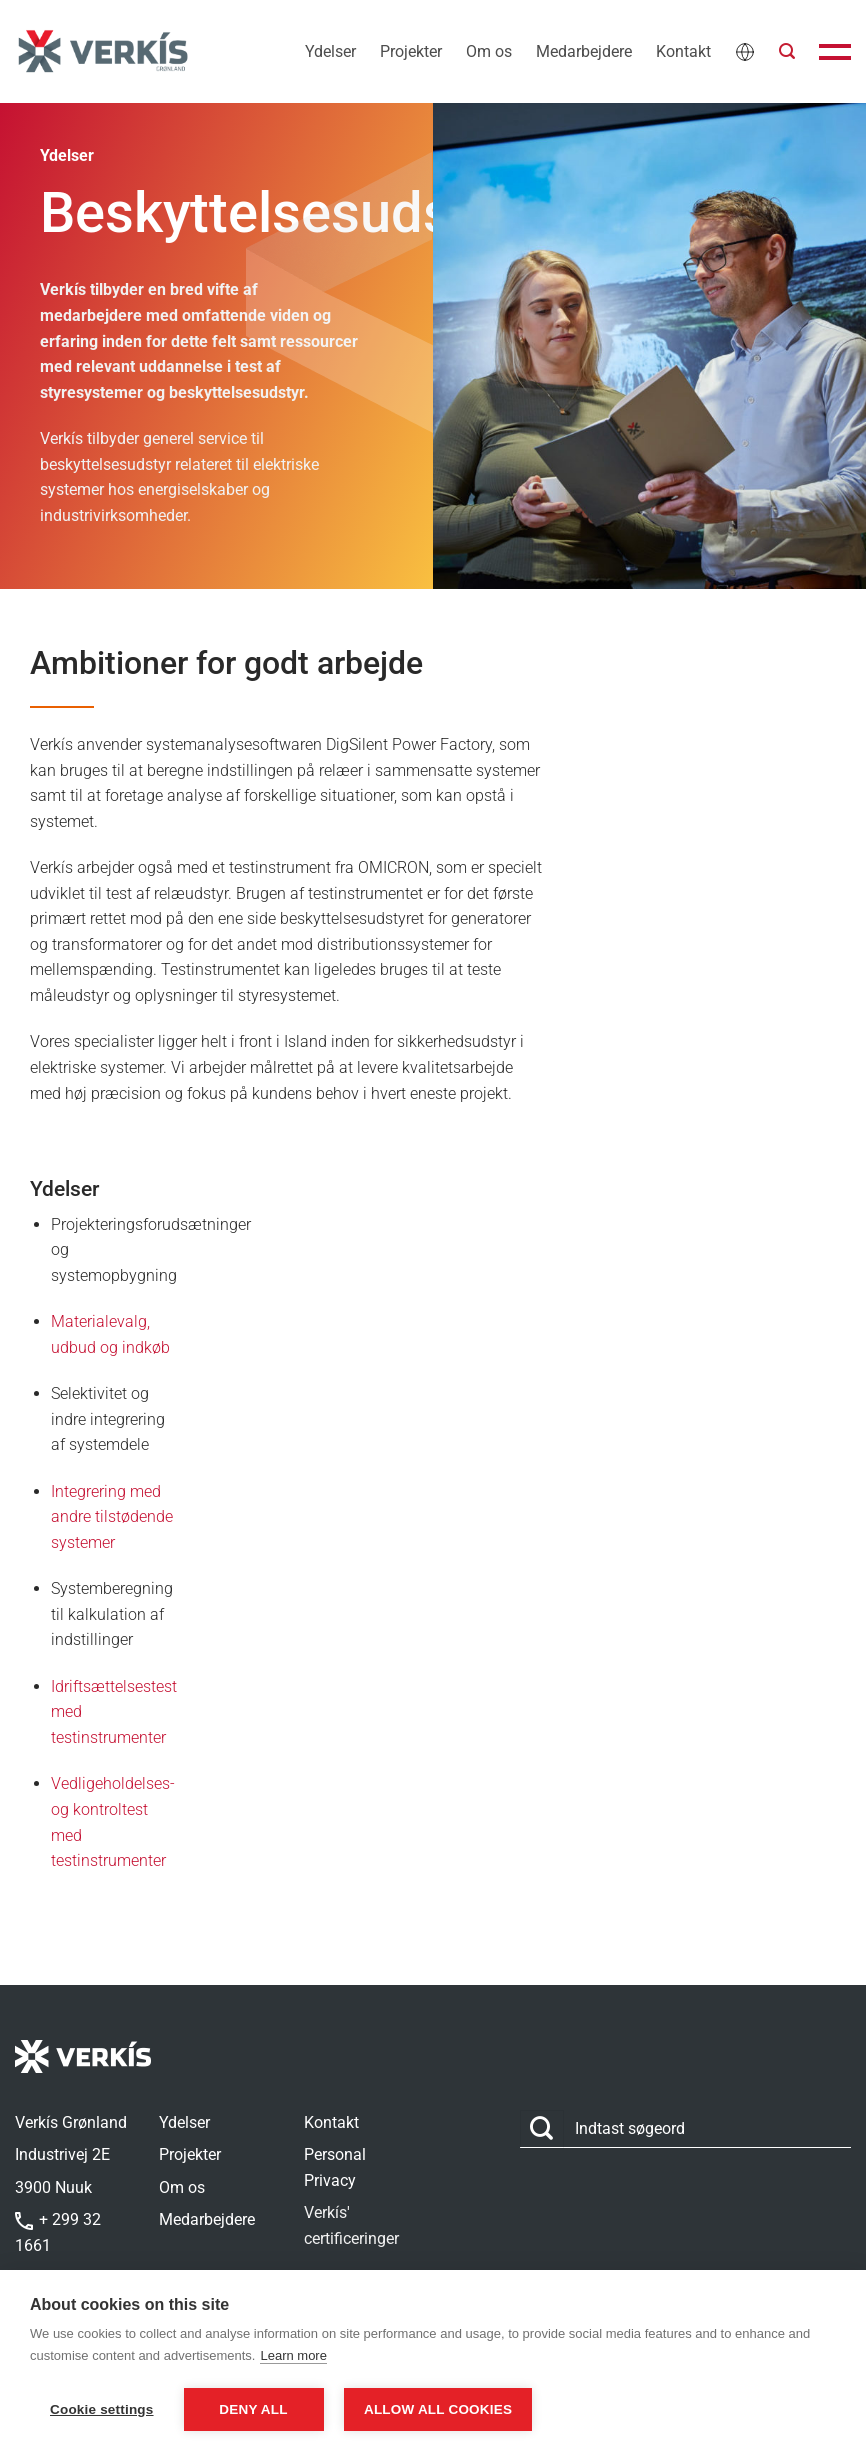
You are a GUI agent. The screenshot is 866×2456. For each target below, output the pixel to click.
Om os (489, 51)
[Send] (542, 2129)
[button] (787, 51)
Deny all (253, 2409)
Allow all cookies (441, 2409)
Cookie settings (102, 2409)
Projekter (411, 51)
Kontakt (683, 51)
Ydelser (330, 51)
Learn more (293, 2356)
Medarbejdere (584, 51)
